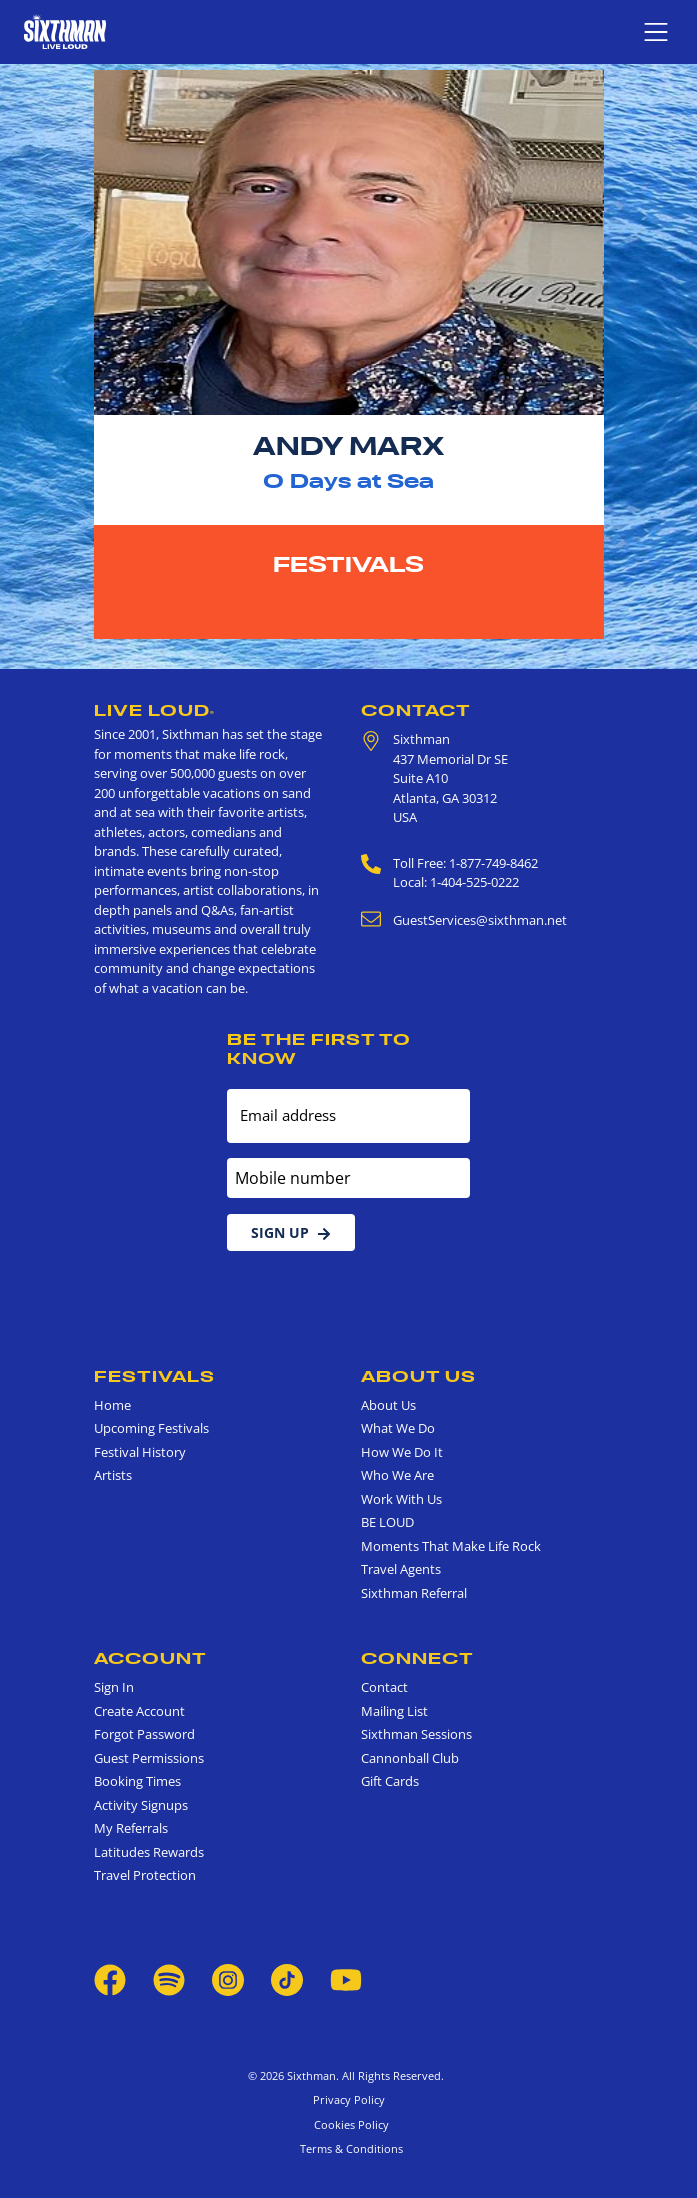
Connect (417, 1658)
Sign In (114, 1687)
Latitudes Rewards (149, 1852)
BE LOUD (387, 1522)
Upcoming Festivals (151, 1428)
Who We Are (397, 1475)
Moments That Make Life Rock (451, 1546)
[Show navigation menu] (656, 32)
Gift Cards (390, 1781)
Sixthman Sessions (416, 1734)
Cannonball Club (410, 1758)
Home (112, 1405)
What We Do (398, 1428)
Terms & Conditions (348, 2148)
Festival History (140, 1452)
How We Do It (402, 1452)
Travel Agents (401, 1569)
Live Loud (154, 710)
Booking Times (137, 1781)
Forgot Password (144, 1734)
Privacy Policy (349, 2099)
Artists (113, 1475)
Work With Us (401, 1499)
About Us (418, 1376)
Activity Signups (141, 1805)
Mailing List (394, 1711)
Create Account (139, 1711)
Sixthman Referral (414, 1593)
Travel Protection (145, 1875)
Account (150, 1658)
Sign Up (291, 1232)
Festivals (348, 564)
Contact (416, 710)
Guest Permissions (149, 1758)
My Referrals (131, 1828)
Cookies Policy (348, 2124)
